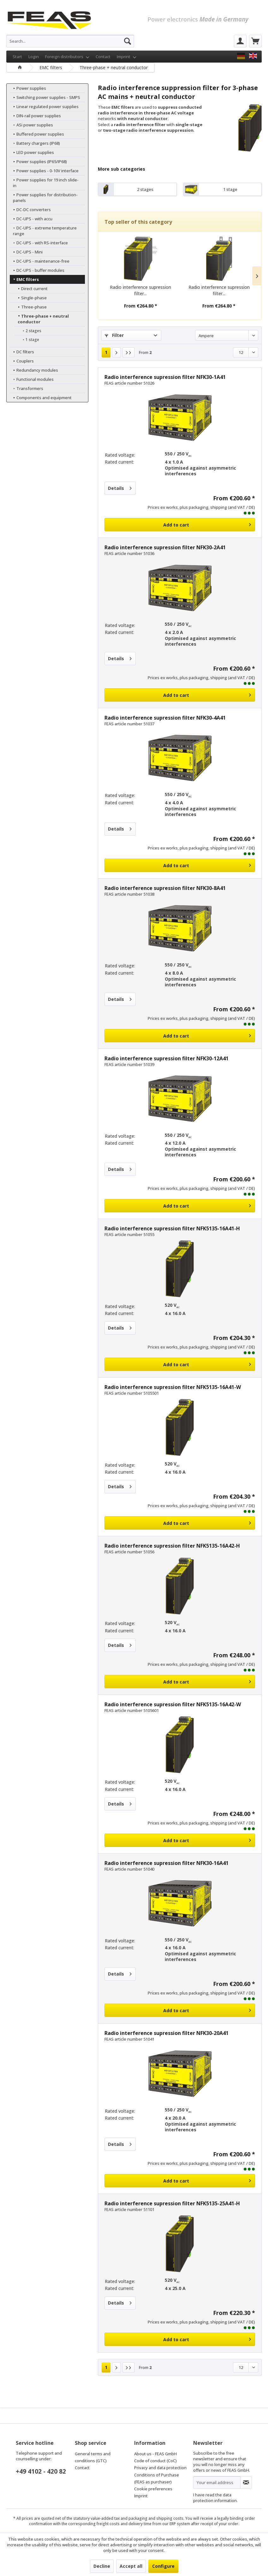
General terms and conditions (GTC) (92, 2457)
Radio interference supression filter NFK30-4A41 (165, 718)
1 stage (28, 334)
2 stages (29, 325)
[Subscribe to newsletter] (246, 2482)
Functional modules (31, 373)
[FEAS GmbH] (241, 56)
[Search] (127, 41)
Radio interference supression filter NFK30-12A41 (166, 1058)
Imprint (126, 56)
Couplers (21, 355)
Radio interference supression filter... (140, 290)
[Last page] (128, 352)
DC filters (21, 346)
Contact (103, 56)
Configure (163, 2566)
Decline (101, 2566)
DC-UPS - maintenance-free (39, 255)
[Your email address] (217, 2482)
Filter (114, 335)
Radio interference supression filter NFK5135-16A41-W (172, 1387)
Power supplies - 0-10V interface (43, 171)
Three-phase (30, 301)
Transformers (26, 383)
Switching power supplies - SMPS (44, 97)
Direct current (31, 283)
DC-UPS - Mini (25, 246)
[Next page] (116, 352)
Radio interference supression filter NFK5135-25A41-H (172, 2203)
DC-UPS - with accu (30, 213)
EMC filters (24, 274)
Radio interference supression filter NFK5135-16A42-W (172, 1704)
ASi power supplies (31, 125)
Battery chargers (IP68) (34, 143)
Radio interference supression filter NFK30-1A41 (165, 377)
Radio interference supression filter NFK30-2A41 (165, 547)
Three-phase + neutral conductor (40, 313)
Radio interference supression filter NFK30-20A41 (166, 2033)
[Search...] (70, 41)
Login (33, 56)
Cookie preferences (153, 2489)
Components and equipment (40, 392)
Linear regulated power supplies (43, 106)
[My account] (240, 41)
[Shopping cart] (255, 41)
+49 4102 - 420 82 (41, 2471)
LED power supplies (31, 152)
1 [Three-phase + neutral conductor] (106, 352)
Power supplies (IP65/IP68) (38, 161)
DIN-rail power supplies (35, 116)
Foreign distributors (67, 56)
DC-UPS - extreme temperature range (42, 225)
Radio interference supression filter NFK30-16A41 (166, 1863)
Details (120, 487)
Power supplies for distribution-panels (42, 192)
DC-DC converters (30, 204)
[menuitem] (70, 41)
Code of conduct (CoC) (155, 2460)
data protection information (215, 2497)
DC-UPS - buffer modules (36, 264)
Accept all (131, 2566)
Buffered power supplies (36, 134)
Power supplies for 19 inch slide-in (45, 180)
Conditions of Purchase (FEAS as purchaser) (156, 2478)
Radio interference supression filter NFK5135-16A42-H (172, 1546)
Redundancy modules (33, 364)
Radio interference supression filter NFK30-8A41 (165, 888)
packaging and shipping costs (155, 2518)
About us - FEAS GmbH (155, 2454)
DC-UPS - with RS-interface (38, 237)
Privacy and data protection (160, 2467)
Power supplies (27, 88)
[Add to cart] (179, 524)
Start (17, 56)
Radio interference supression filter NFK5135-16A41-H (172, 1228)
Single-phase (30, 292)
